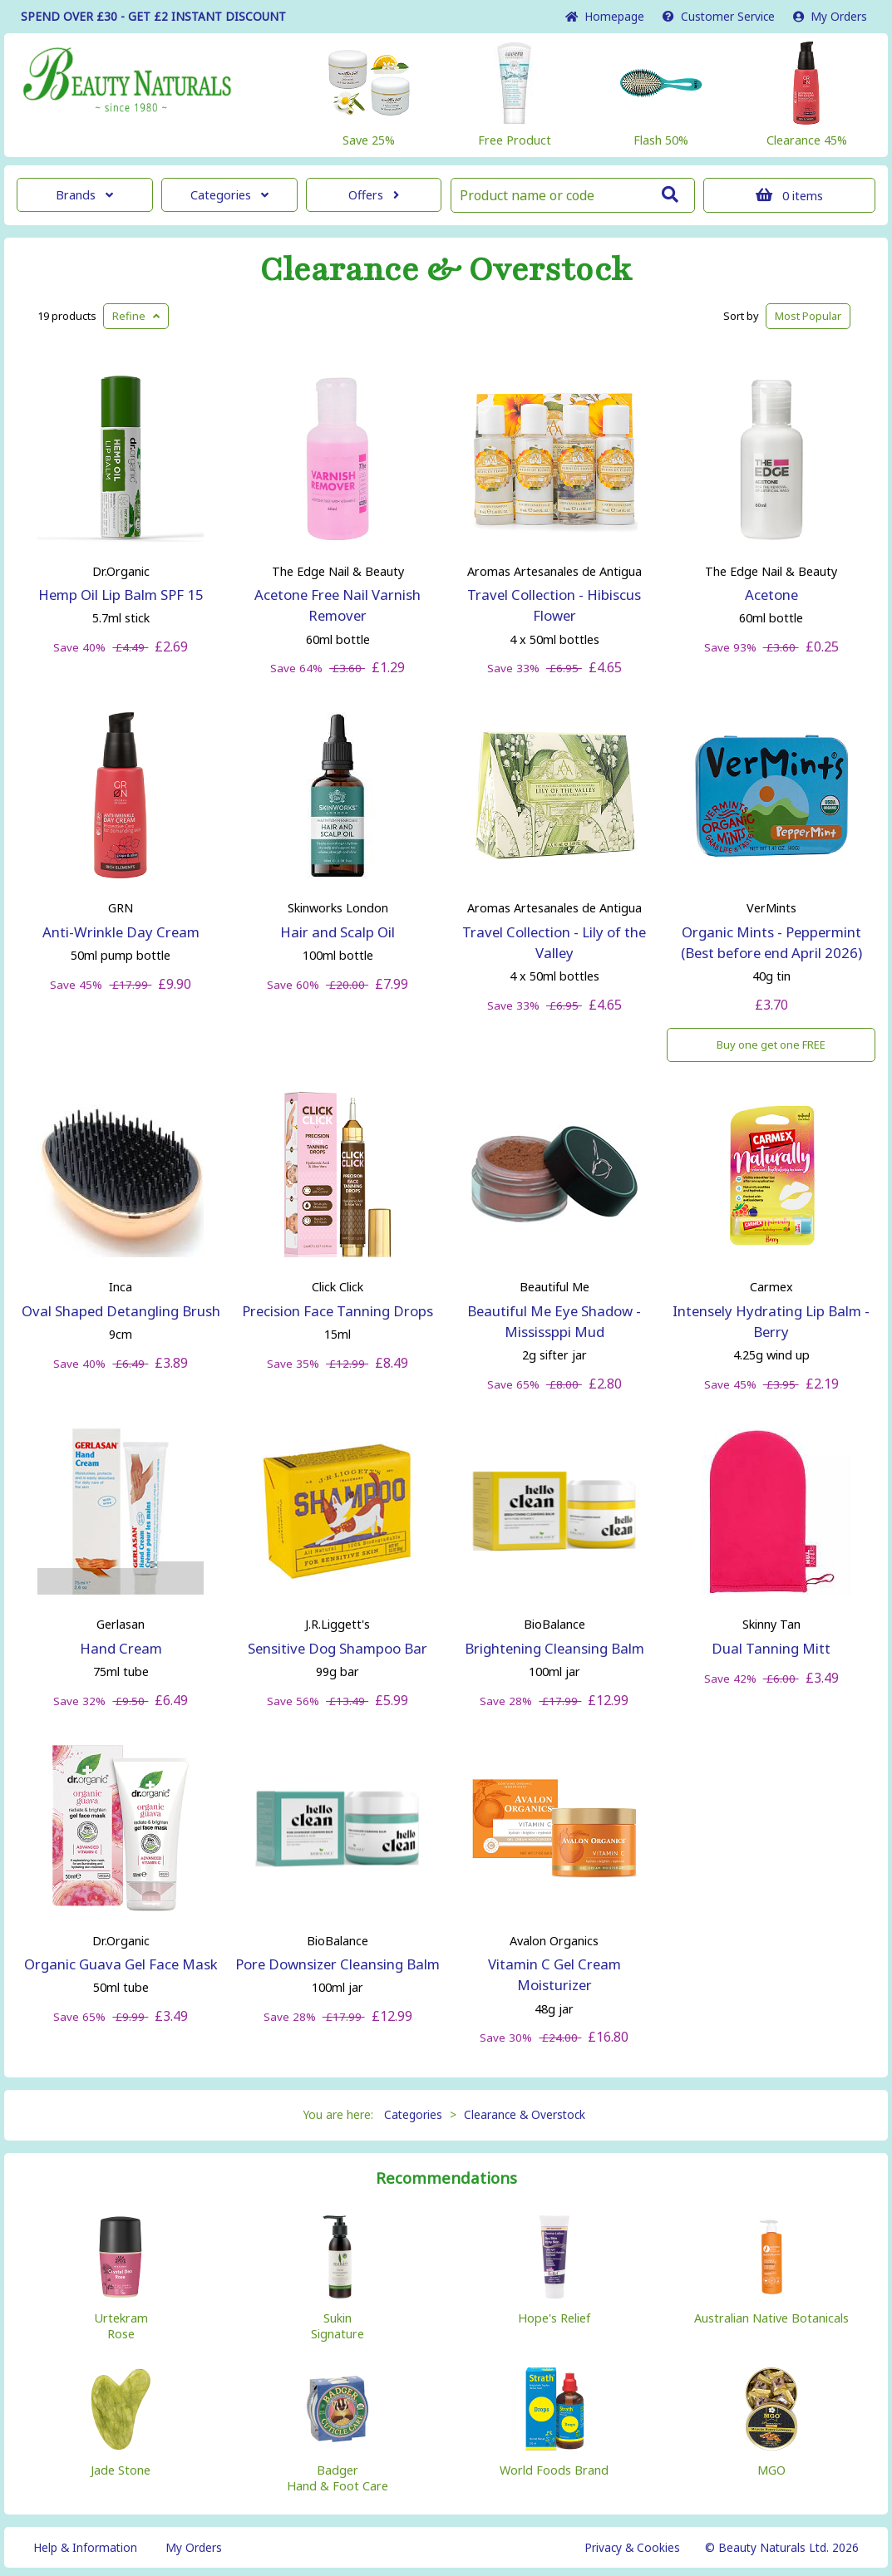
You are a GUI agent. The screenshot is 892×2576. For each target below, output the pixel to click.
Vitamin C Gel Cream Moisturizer (554, 1974)
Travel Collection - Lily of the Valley (554, 942)
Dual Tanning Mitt (771, 1648)
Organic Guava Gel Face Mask (121, 1964)
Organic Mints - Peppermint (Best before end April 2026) (771, 942)
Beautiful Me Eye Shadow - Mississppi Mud (554, 1321)
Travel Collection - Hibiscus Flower (554, 605)
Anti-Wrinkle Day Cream (121, 931)
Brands (84, 195)
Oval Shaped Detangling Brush (121, 1310)
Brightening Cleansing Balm (554, 1648)
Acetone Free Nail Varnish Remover (337, 605)
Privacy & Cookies (632, 2547)
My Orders (830, 16)
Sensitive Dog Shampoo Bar (337, 1648)
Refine (136, 315)
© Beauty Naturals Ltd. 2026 (782, 2547)
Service (719, 16)
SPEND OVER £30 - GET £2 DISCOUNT (153, 16)
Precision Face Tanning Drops (337, 1310)
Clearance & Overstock (446, 270)
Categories (229, 195)
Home (604, 16)
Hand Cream (121, 1648)
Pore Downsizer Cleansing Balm (337, 1964)
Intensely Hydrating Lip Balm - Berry (771, 1321)
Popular (808, 315)
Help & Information (85, 2547)
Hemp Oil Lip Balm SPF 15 (121, 594)
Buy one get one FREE (771, 1044)
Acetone (771, 594)
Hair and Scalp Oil (337, 931)
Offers (373, 195)
